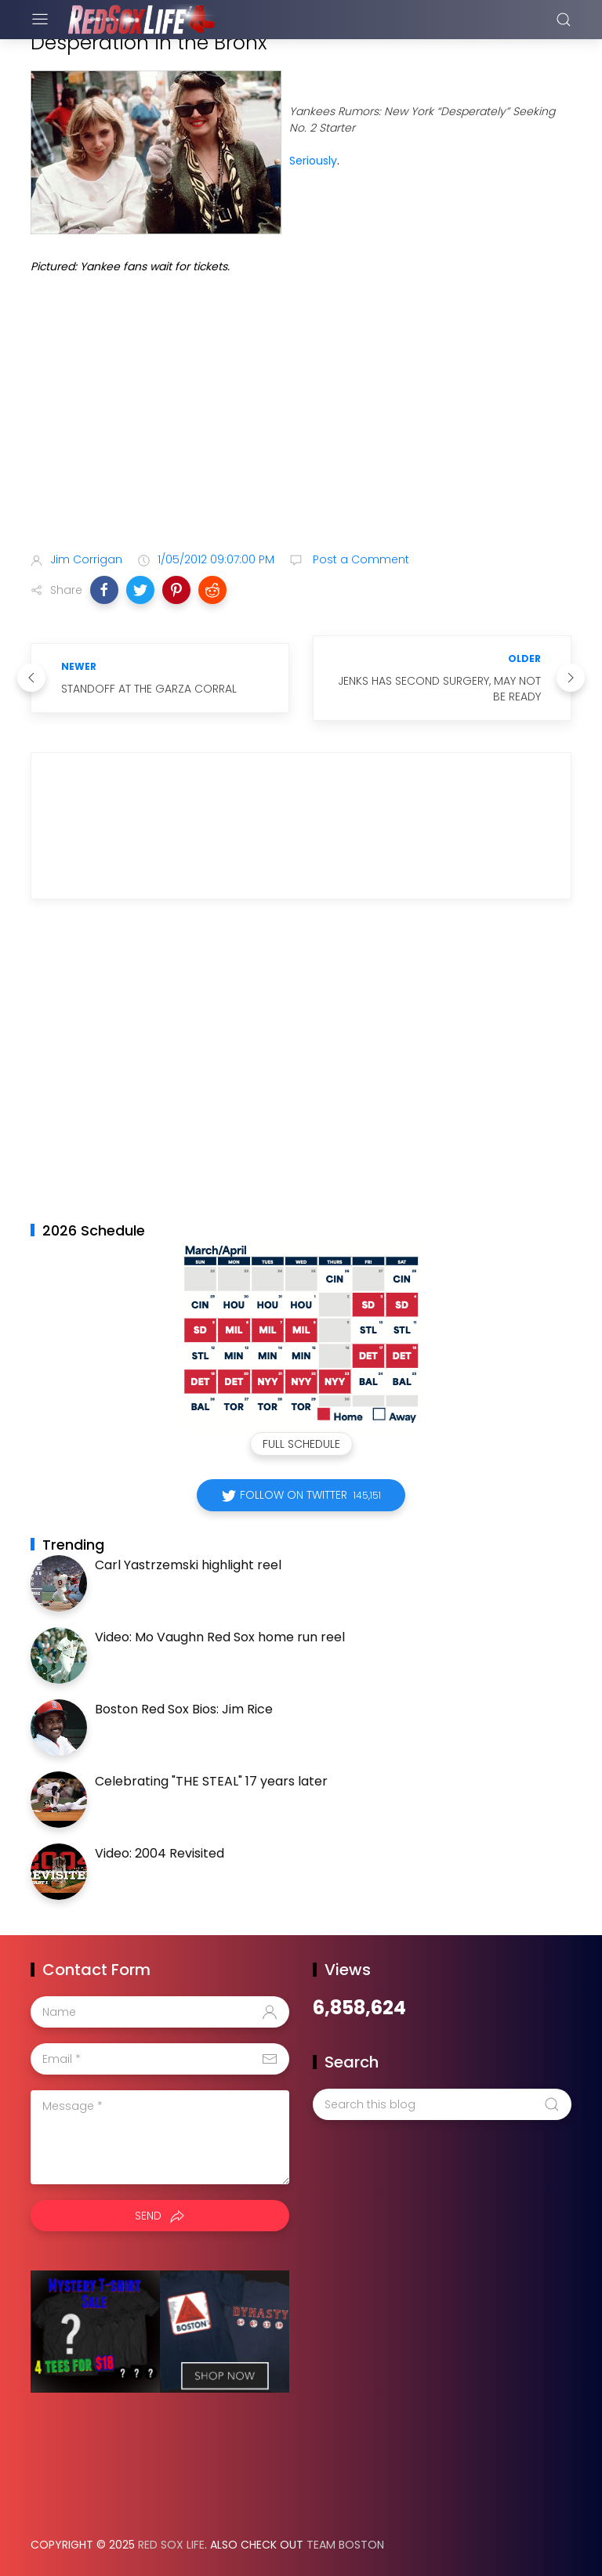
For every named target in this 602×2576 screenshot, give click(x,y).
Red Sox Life (171, 2544)
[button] (104, 590)
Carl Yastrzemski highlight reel (188, 1565)
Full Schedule (301, 1444)
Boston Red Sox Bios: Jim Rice (184, 1709)
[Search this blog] (442, 2104)
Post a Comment (359, 559)
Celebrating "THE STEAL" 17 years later (211, 1781)
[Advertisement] (301, 416)
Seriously (313, 160)
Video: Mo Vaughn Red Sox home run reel (220, 1637)
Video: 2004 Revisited (159, 1853)
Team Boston (345, 2544)
